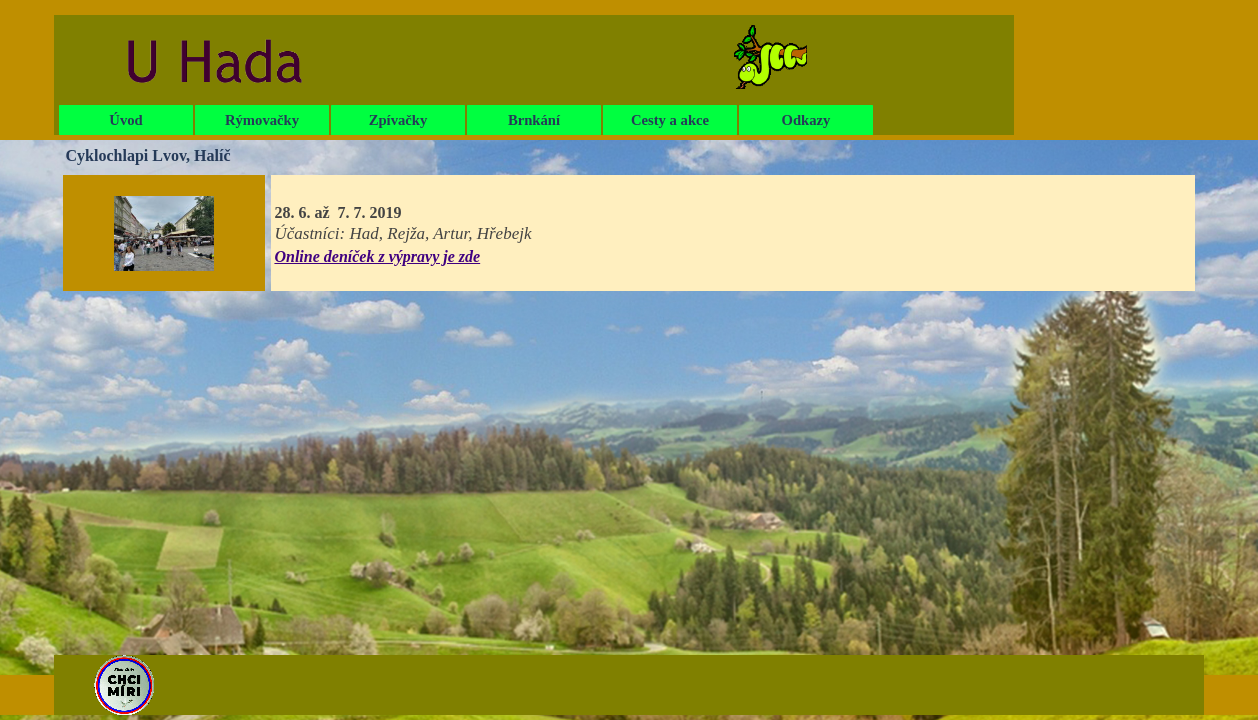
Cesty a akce (670, 120)
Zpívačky (398, 120)
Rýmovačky (262, 120)
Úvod (125, 120)
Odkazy (806, 120)
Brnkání (534, 120)
